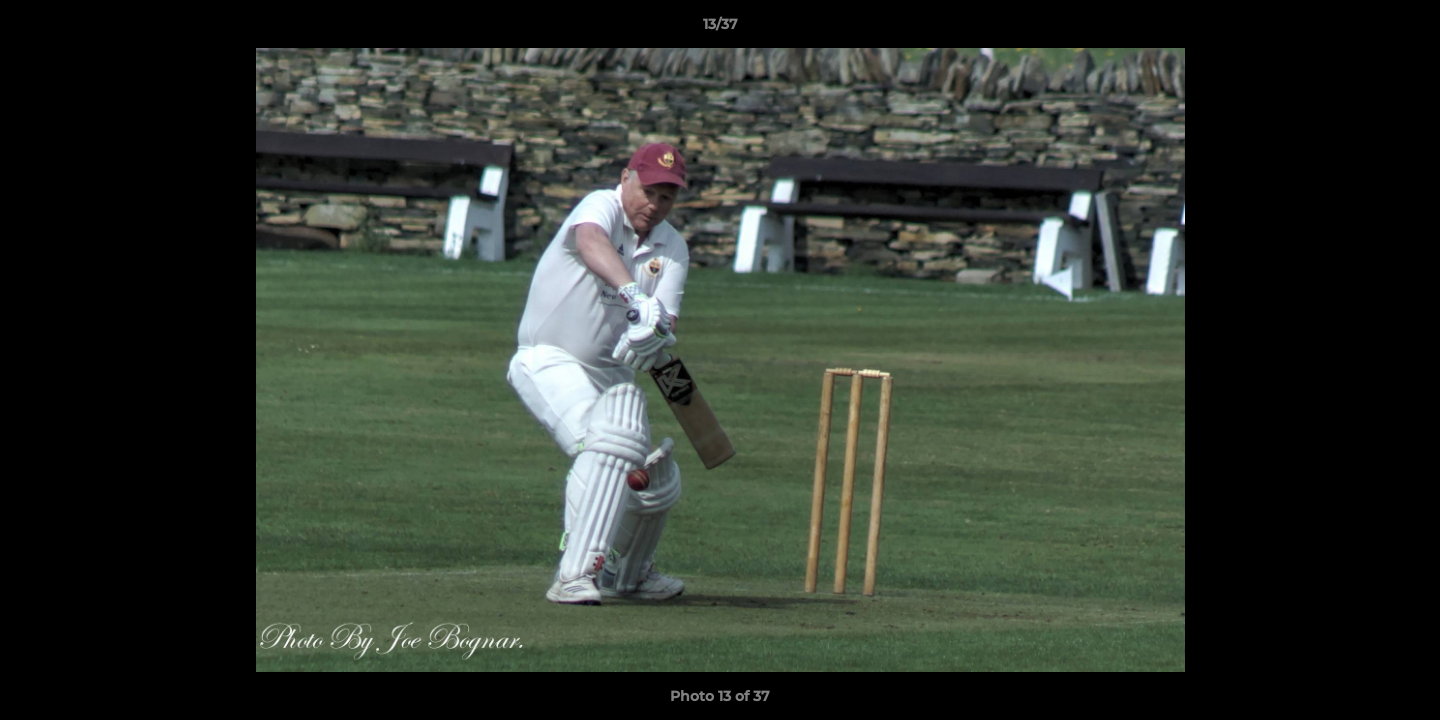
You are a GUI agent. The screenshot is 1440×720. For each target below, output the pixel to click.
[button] (1404, 29)
